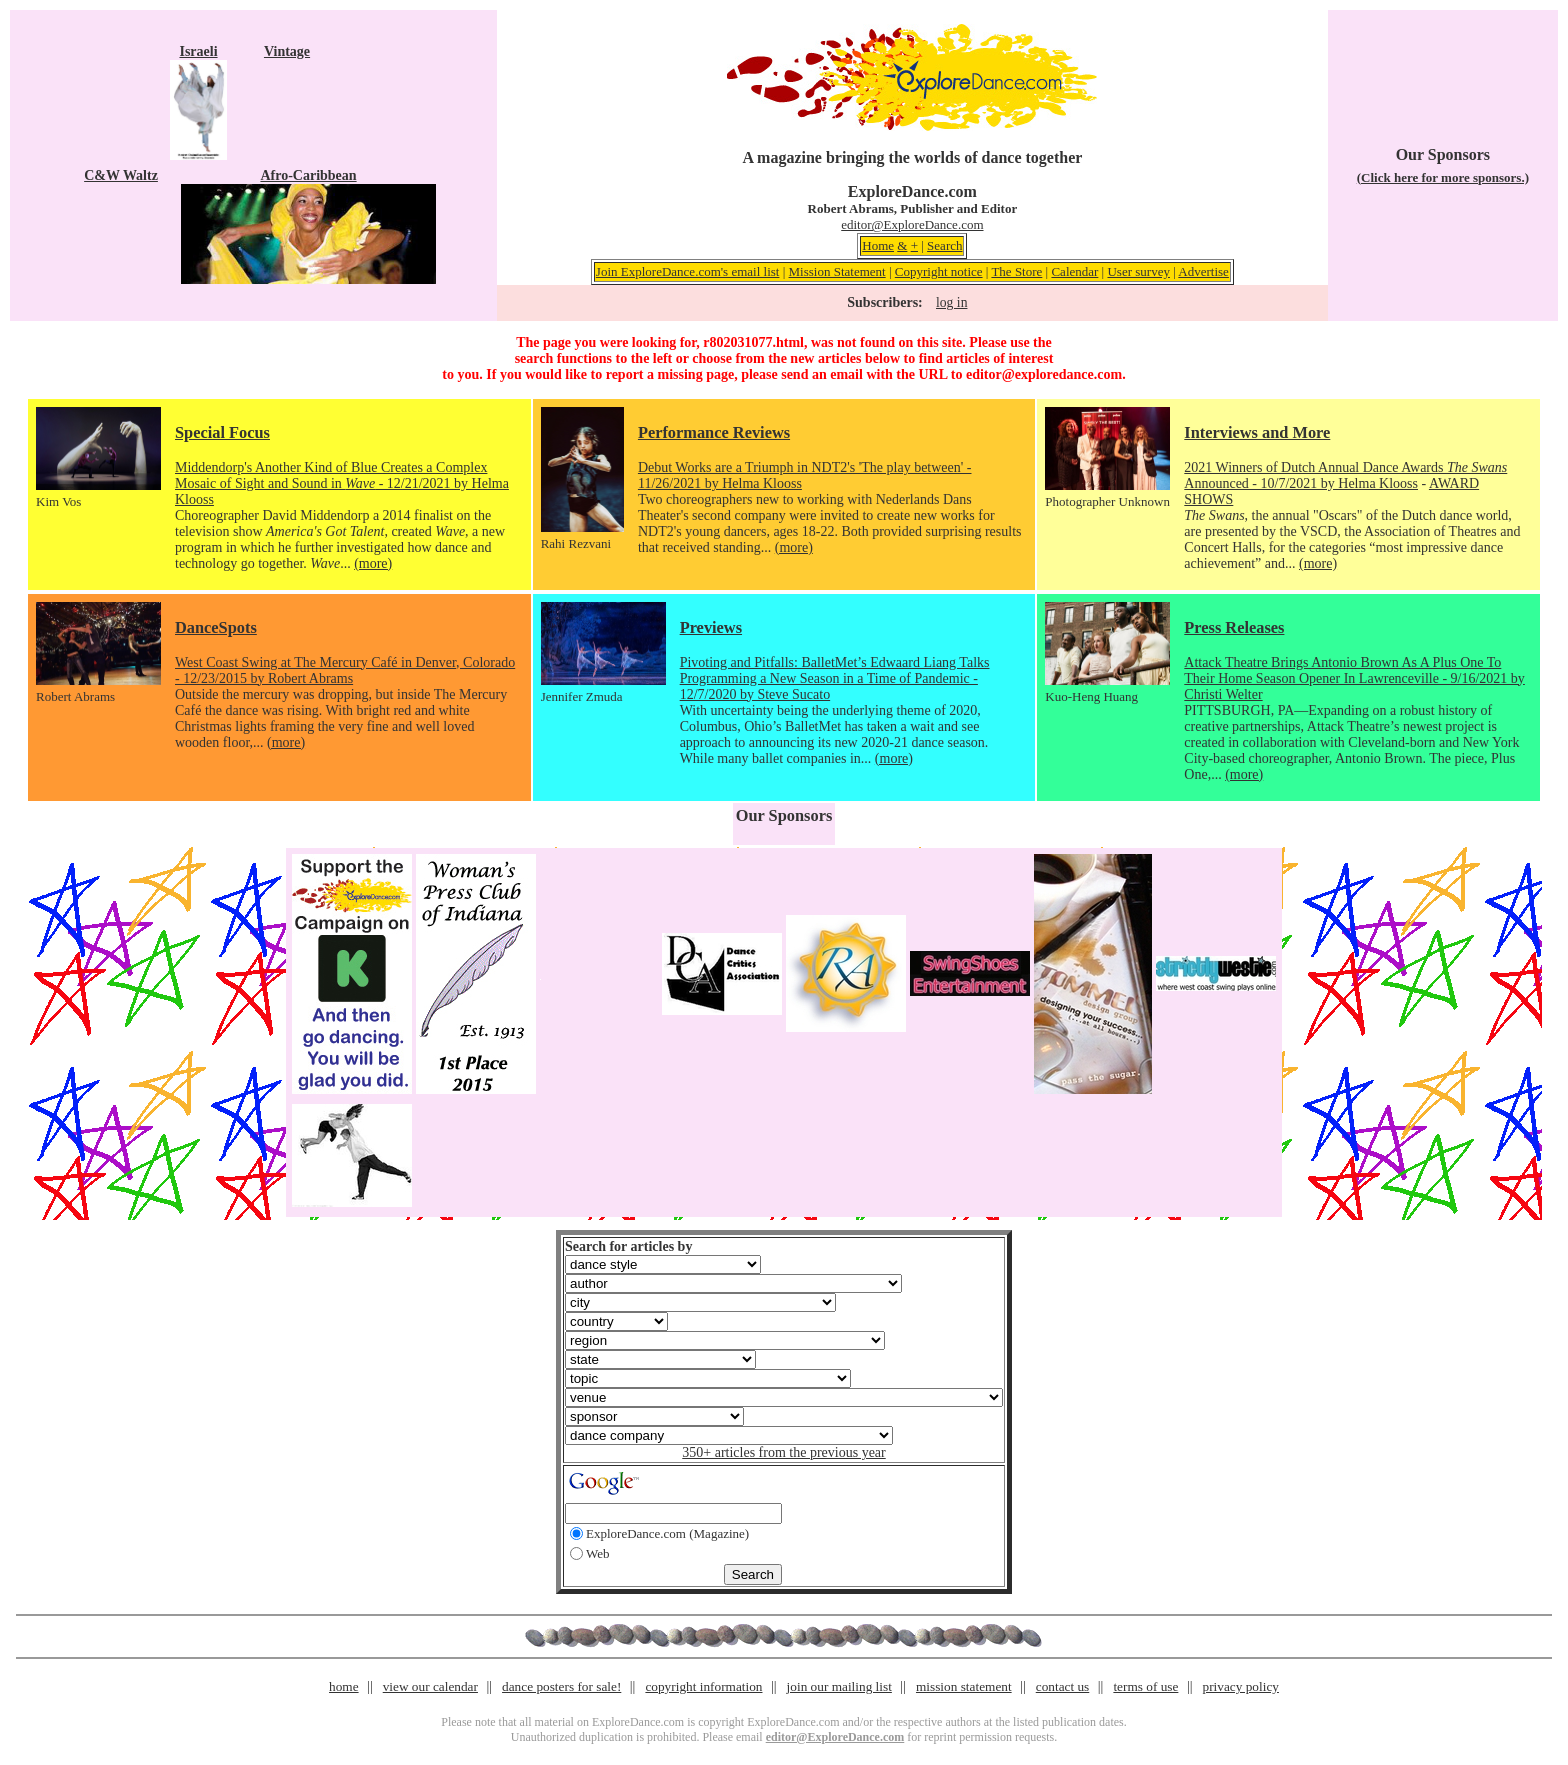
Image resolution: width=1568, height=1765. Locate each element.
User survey (1138, 271)
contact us (1063, 1686)
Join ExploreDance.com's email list (688, 271)
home (344, 1686)
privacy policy (1241, 1686)
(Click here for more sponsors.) (1443, 177)
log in (951, 302)
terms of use (1145, 1686)
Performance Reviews (714, 432)
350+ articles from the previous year (783, 1452)
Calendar (1074, 271)
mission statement (964, 1686)
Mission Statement (837, 271)
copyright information (703, 1686)
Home (878, 245)
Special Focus (222, 432)
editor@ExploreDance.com (912, 224)
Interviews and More (1257, 432)
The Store (1016, 271)
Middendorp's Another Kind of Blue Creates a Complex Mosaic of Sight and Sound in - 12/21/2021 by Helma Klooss (342, 483)
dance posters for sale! (561, 1686)
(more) (373, 563)
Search (944, 245)
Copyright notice (939, 271)
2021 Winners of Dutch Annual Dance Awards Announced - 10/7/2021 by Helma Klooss (1345, 475)
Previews (711, 627)
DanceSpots (216, 627)
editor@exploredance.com (1044, 374)
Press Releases (1234, 627)
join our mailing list (839, 1686)
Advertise (1203, 271)
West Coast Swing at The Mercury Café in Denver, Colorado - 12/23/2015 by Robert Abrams (345, 670)
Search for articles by (628, 1246)
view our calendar (430, 1686)
